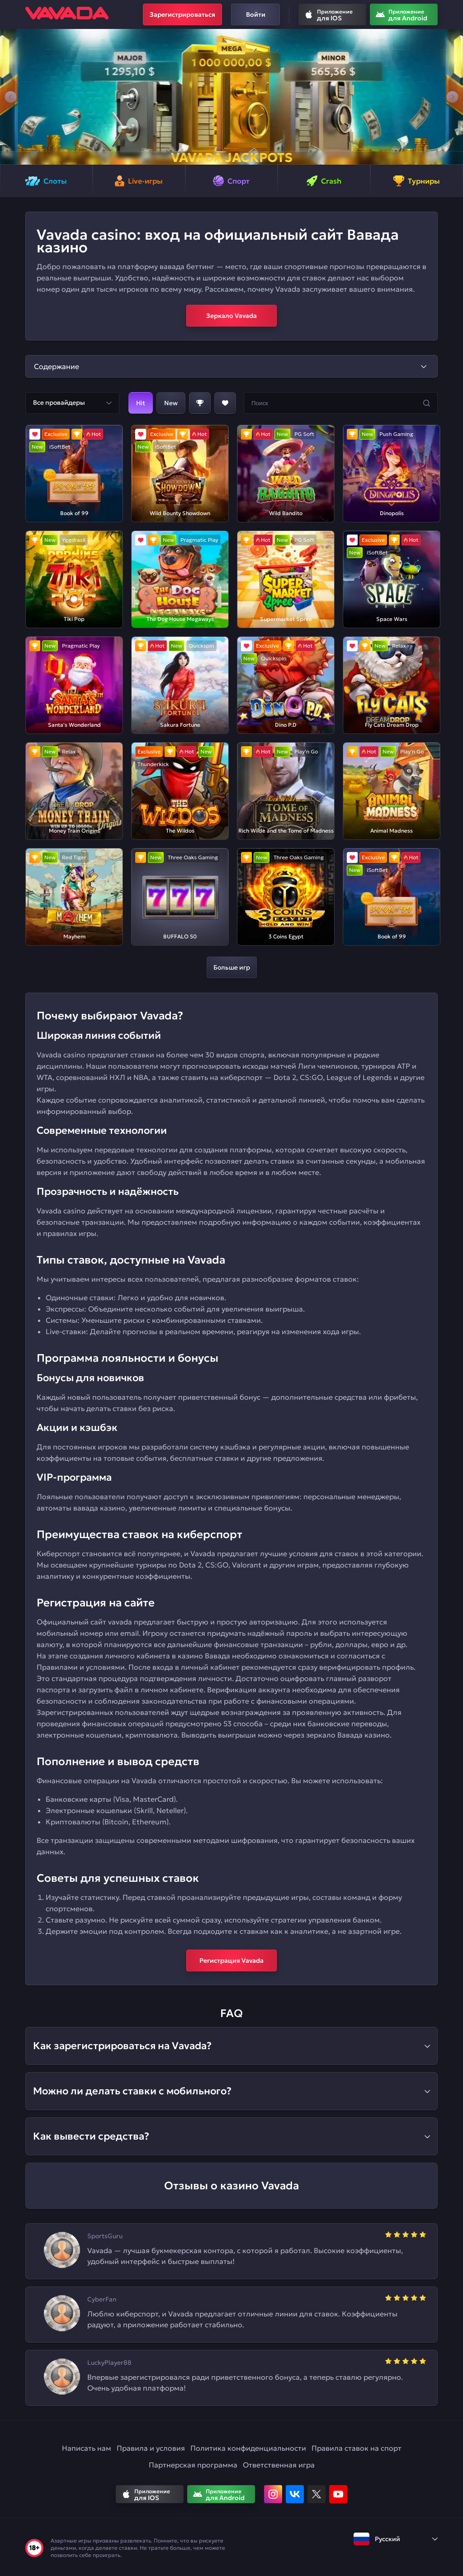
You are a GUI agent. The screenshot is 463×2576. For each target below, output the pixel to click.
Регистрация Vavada (231, 1960)
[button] (11, 97)
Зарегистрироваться (182, 14)
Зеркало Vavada (231, 316)
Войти (255, 14)
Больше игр (231, 967)
